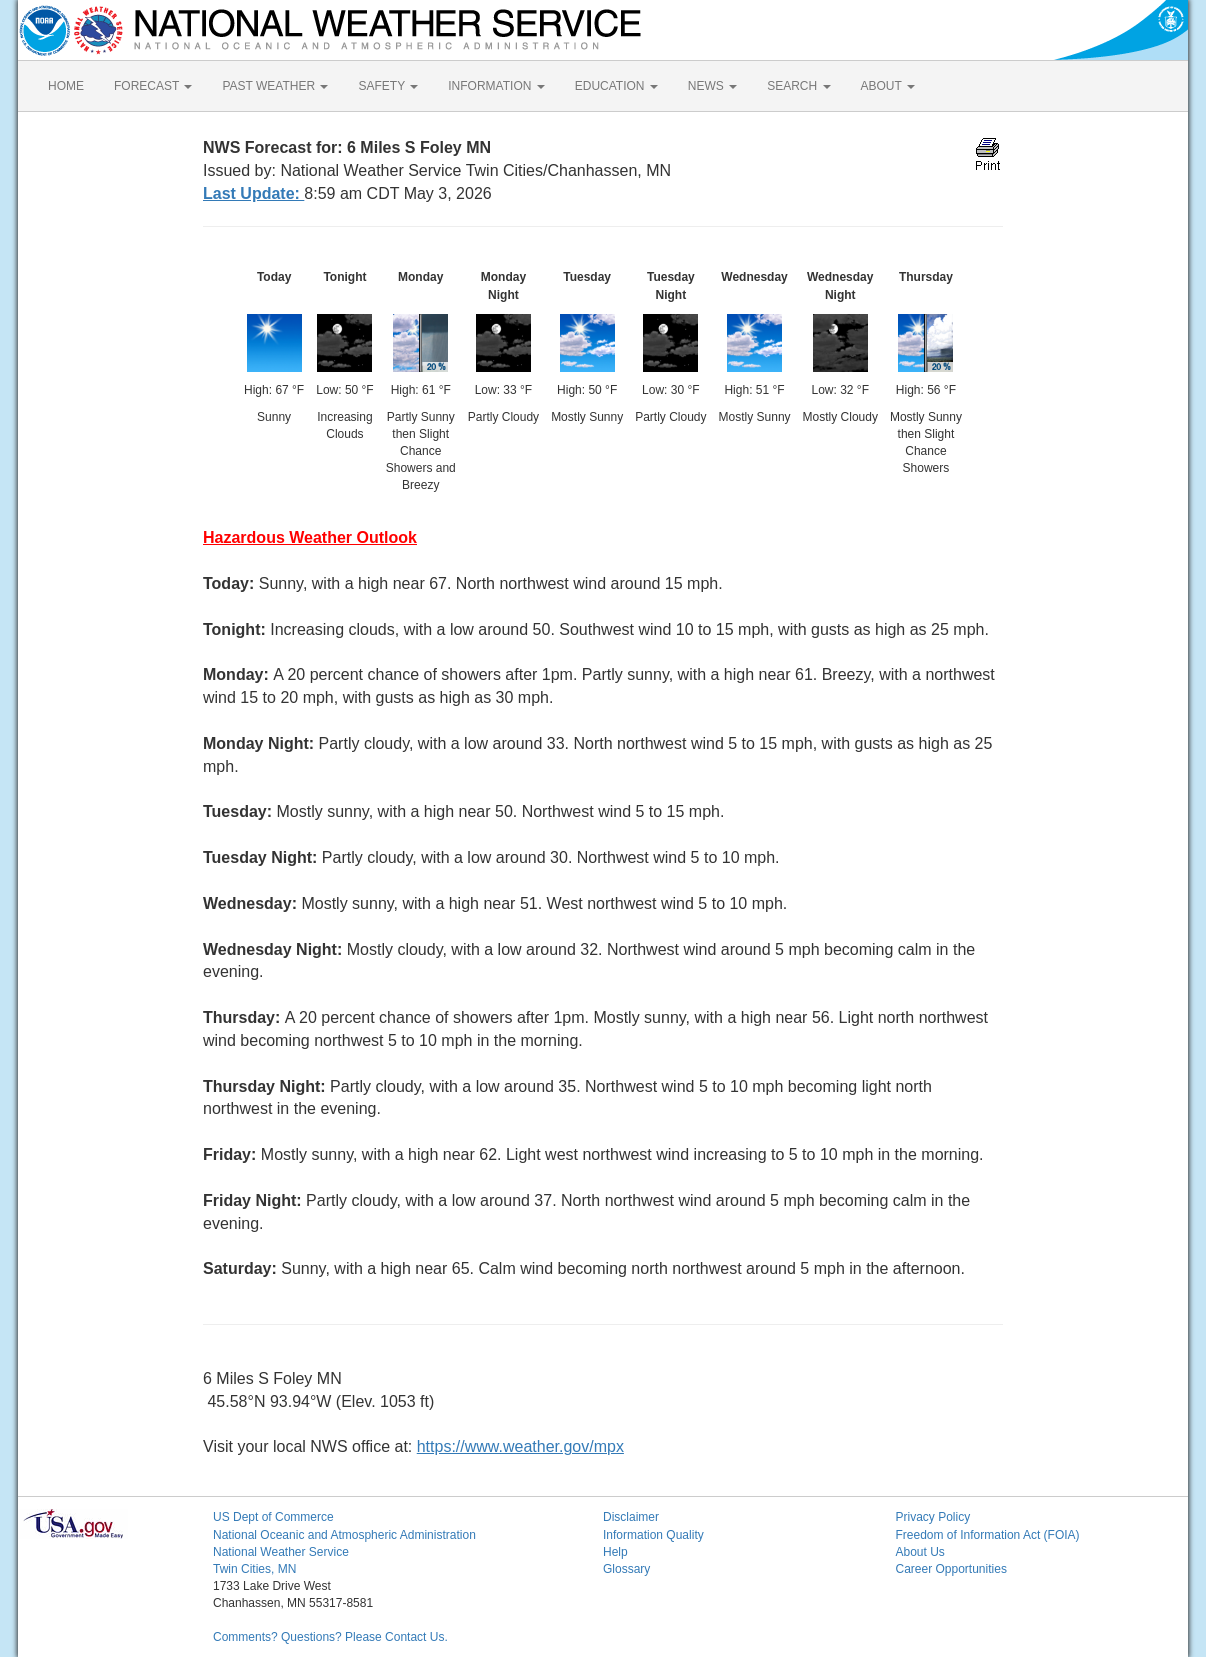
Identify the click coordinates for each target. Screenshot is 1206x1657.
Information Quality (653, 1535)
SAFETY (388, 86)
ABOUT (888, 86)
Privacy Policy (933, 1517)
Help (615, 1552)
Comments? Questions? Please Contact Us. (330, 1637)
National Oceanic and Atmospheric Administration (344, 1535)
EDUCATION (616, 86)
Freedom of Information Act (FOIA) (988, 1535)
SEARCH (798, 86)
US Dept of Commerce (273, 1517)
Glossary (626, 1569)
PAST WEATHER (275, 86)
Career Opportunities (951, 1569)
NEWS (712, 86)
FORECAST (153, 86)
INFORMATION (496, 86)
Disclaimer (631, 1517)
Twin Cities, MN (254, 1569)
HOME (66, 86)
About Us (920, 1552)
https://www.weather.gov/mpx (520, 1446)
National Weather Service (281, 1552)
